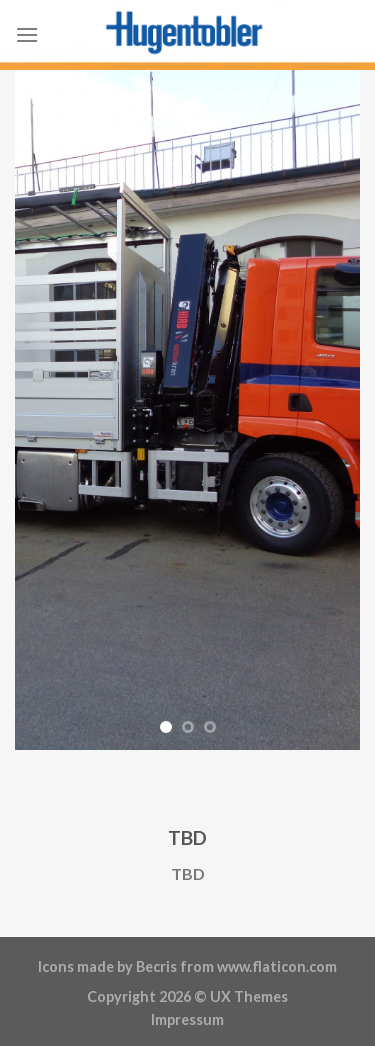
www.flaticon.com (277, 966)
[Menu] (27, 34)
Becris (156, 966)
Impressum (187, 1019)
